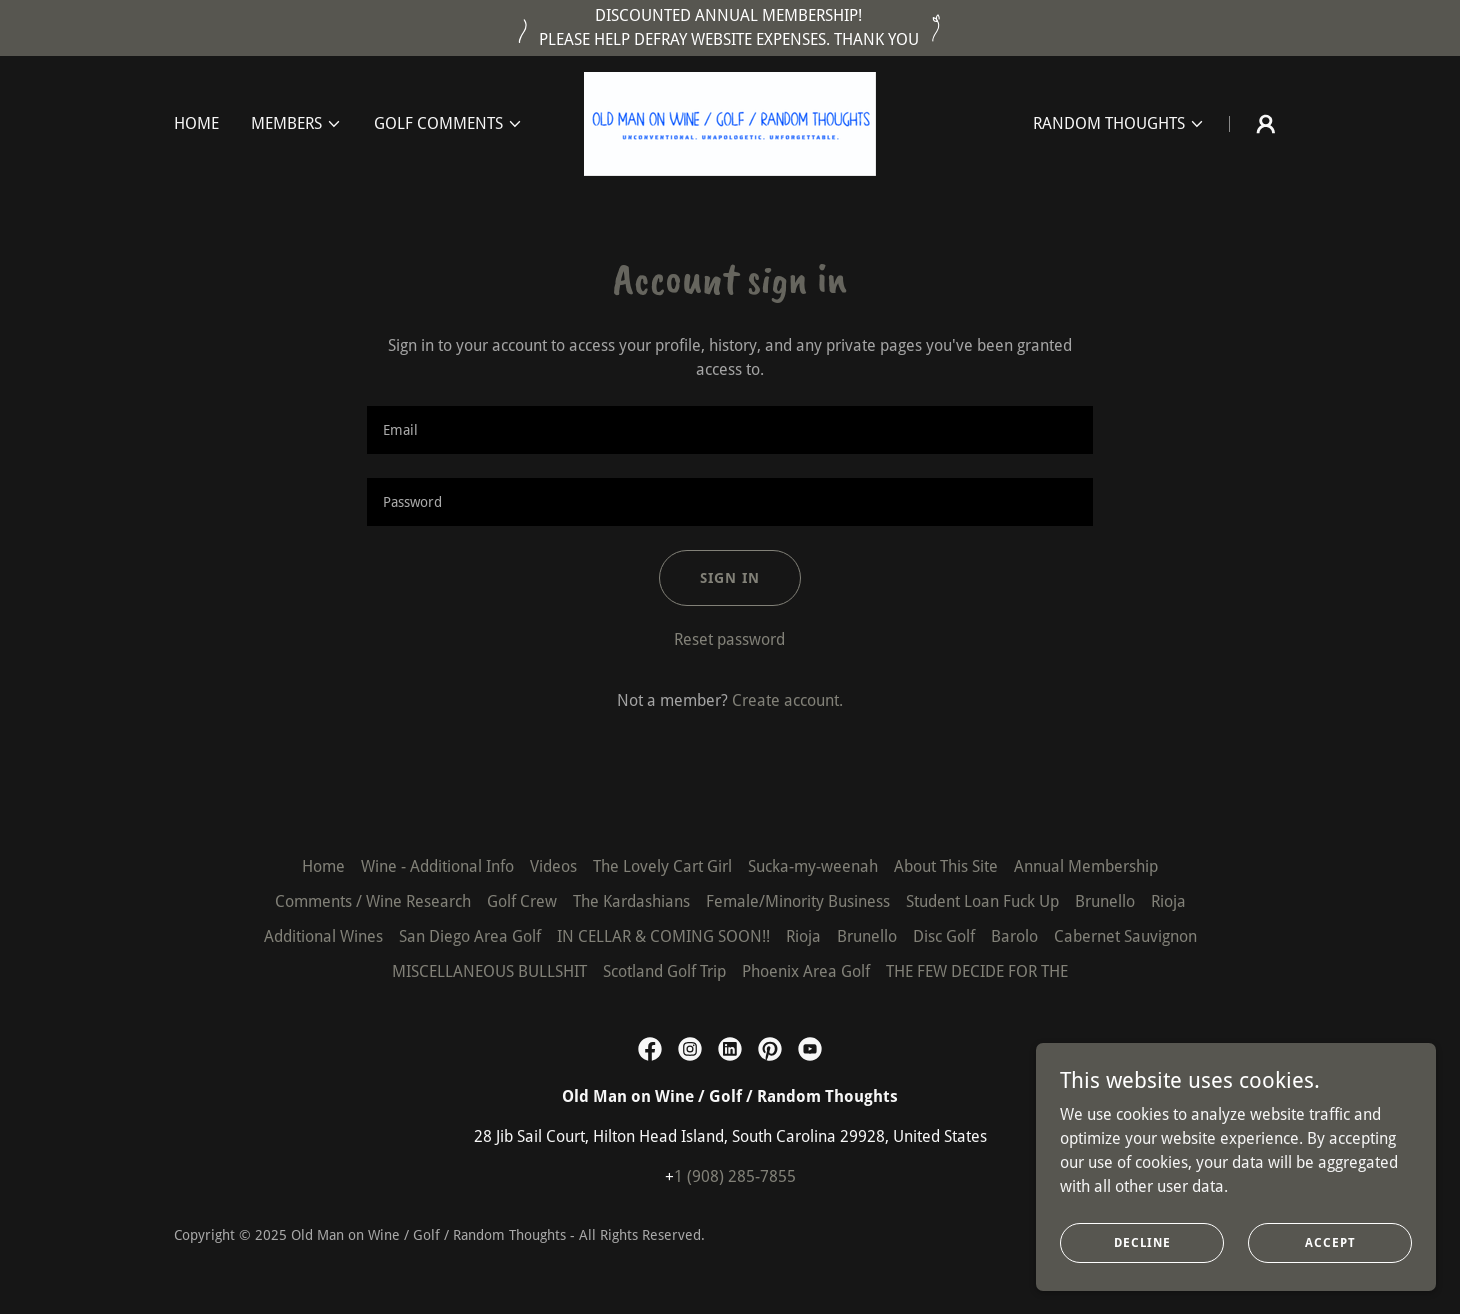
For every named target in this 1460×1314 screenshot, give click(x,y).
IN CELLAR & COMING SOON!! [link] (663, 936)
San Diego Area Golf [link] (470, 936)
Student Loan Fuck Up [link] (982, 901)
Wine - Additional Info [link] (437, 866)
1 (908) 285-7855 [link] (735, 1176)
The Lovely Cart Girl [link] (662, 866)
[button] (296, 124)
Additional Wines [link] (323, 936)
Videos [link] (553, 866)
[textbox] (729, 430)
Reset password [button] (729, 639)
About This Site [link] (946, 866)
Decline (1142, 1242)
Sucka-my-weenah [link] (813, 866)
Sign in (730, 578)
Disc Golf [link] (944, 936)
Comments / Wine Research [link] (373, 901)
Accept (1330, 1242)
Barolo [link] (1014, 936)
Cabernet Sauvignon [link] (1125, 936)
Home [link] (196, 123)
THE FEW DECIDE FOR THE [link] (977, 971)
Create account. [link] (787, 700)
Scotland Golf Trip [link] (664, 971)
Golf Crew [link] (522, 901)
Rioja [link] (1168, 901)
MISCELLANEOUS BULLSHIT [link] (489, 971)
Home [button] (323, 866)
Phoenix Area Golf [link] (806, 971)
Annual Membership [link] (1086, 866)
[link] (730, 122)
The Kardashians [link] (631, 901)
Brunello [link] (1105, 901)
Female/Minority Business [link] (798, 901)
